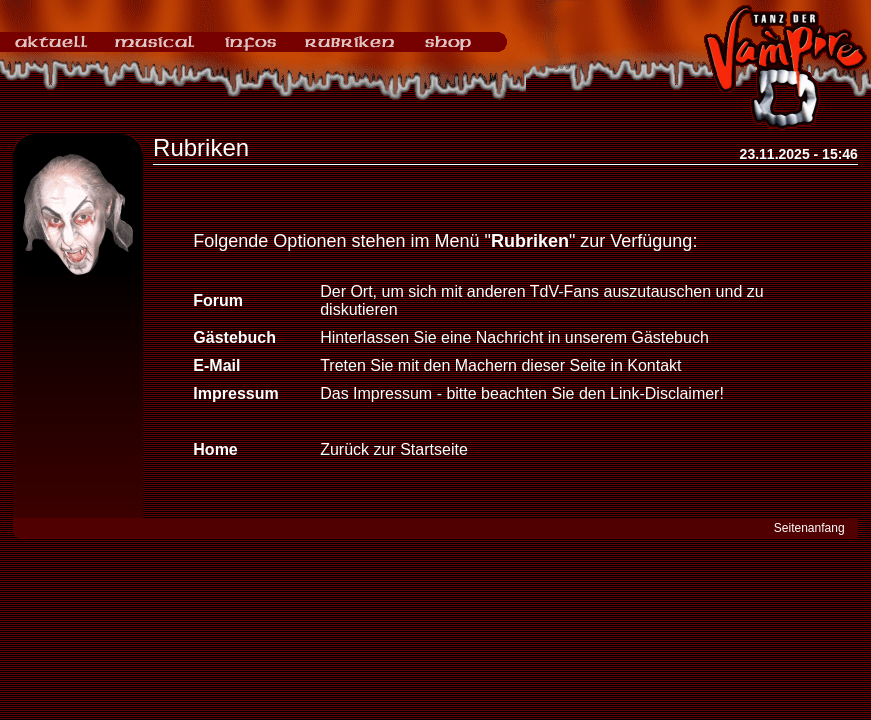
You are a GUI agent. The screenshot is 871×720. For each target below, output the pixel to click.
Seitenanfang (809, 528)
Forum (218, 300)
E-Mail (216, 365)
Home (215, 449)
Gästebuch (234, 337)
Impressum (235, 393)
